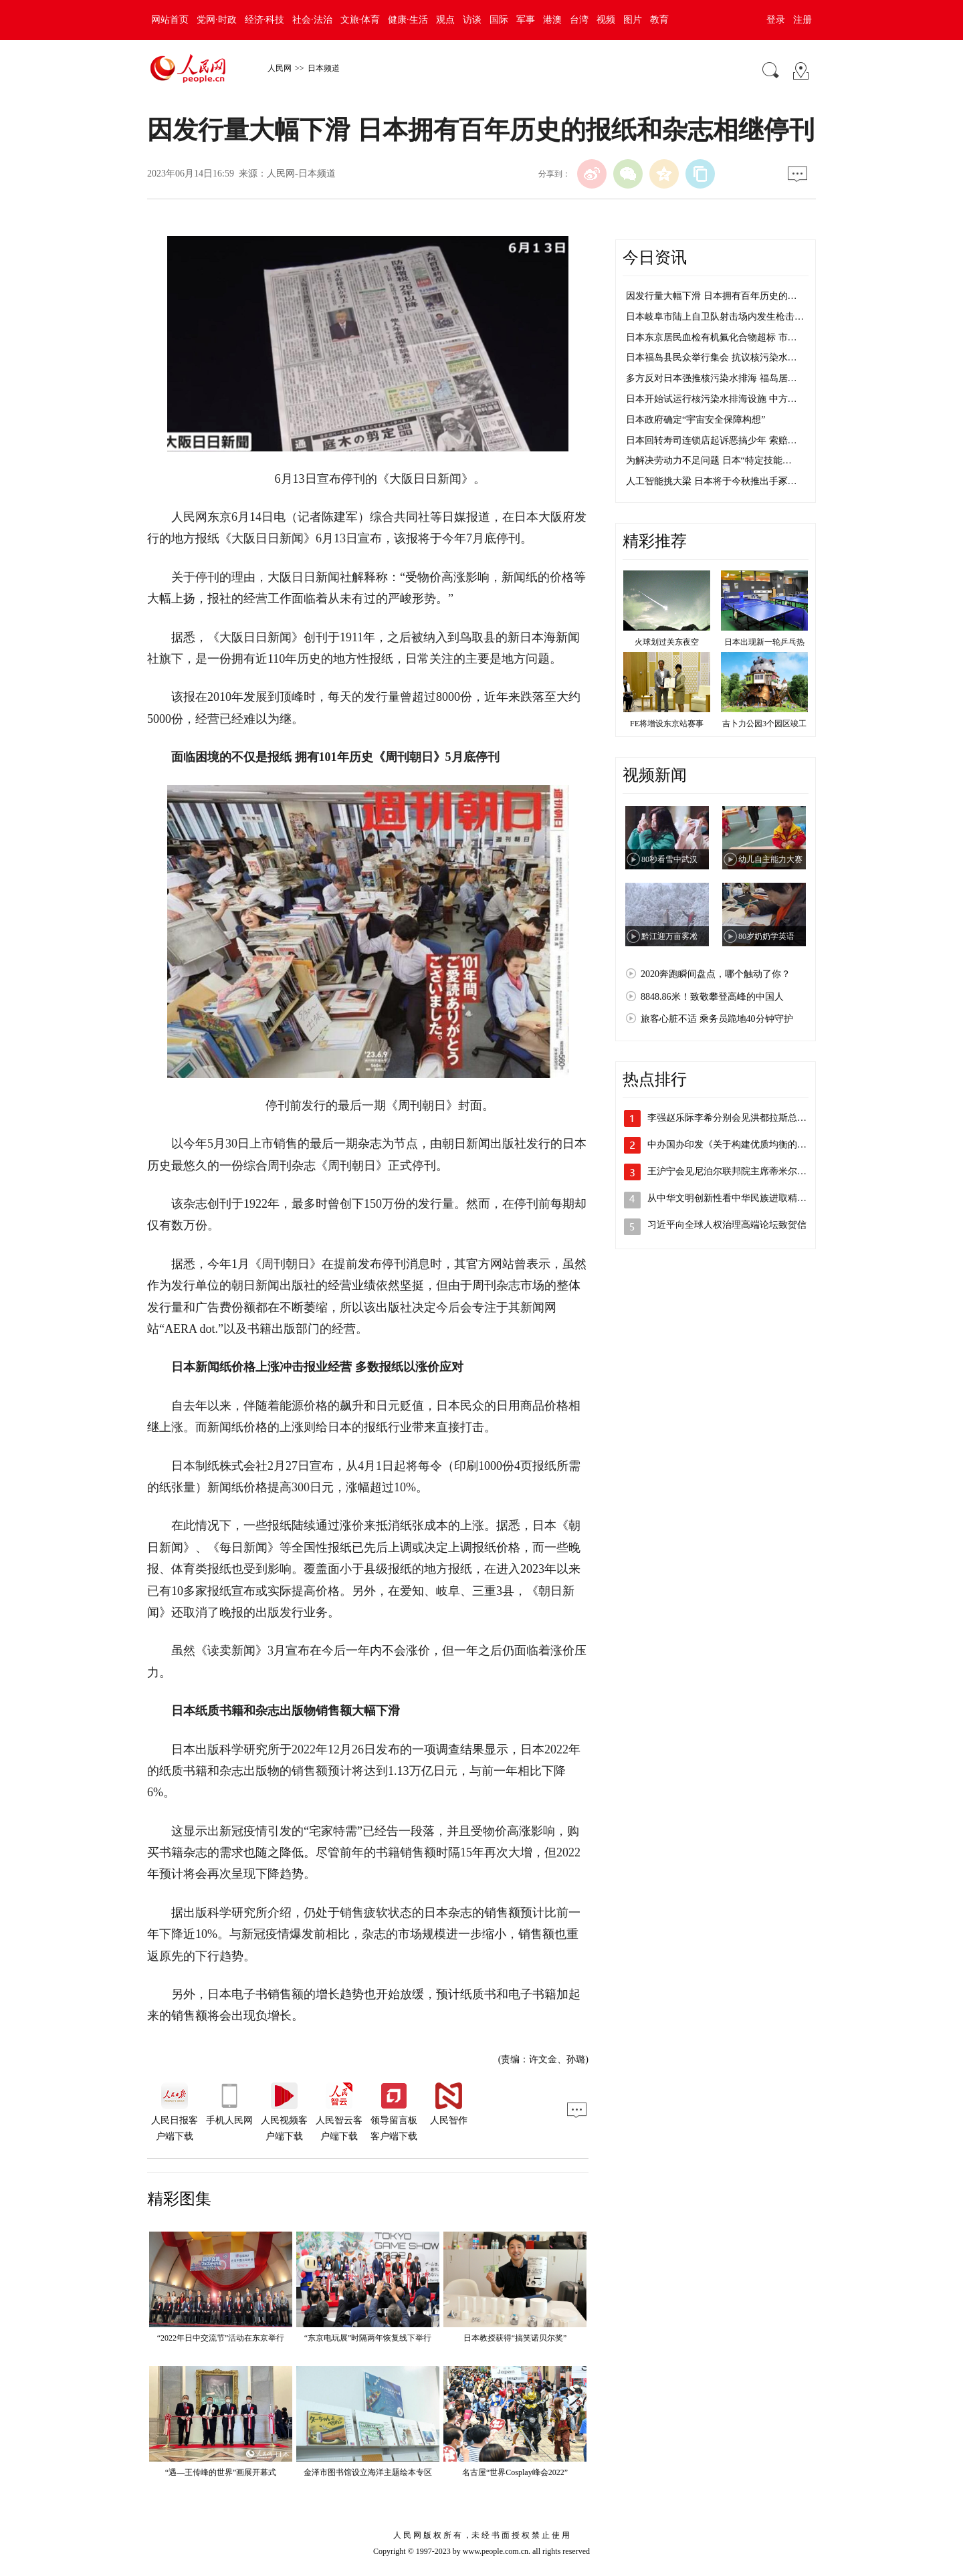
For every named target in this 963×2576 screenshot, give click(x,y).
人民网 (280, 68)
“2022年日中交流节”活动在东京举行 (221, 2338)
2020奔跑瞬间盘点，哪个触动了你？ (715, 974)
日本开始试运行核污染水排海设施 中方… (711, 399)
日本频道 (324, 68)
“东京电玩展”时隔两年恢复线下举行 (368, 2338)
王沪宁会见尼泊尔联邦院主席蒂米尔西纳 (731, 1171)
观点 (445, 20)
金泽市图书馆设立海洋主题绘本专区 (368, 2472)
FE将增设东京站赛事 (667, 723)
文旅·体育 (360, 20)
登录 (775, 20)
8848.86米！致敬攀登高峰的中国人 (712, 997)
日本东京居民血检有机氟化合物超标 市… (711, 337)
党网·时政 (217, 20)
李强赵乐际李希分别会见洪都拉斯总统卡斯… (741, 1118)
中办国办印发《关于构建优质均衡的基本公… (741, 1145)
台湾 (579, 20)
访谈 (472, 20)
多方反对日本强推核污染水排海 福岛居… (711, 378)
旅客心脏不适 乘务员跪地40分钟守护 (717, 1019)
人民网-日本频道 (301, 174)
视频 (606, 20)
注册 (802, 20)
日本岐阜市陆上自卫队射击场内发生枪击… (715, 317)
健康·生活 (408, 20)
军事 (525, 20)
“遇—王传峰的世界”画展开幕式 (221, 2472)
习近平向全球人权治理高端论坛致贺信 (727, 1225)
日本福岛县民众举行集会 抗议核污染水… (711, 357)
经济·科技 (265, 20)
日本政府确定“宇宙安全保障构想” (695, 420)
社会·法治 (312, 20)
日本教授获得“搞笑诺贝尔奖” (515, 2338)
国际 (499, 20)
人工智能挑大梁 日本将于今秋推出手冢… (711, 481)
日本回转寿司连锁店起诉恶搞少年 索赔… (711, 440)
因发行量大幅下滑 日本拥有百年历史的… (711, 296)
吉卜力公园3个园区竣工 (764, 723)
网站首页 (170, 20)
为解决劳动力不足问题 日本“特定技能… (709, 460)
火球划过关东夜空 (667, 642)
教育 (659, 20)
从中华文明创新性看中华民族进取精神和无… (741, 1198)
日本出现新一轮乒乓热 (764, 642)
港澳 (552, 20)
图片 (632, 20)
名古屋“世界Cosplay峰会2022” (515, 2472)
